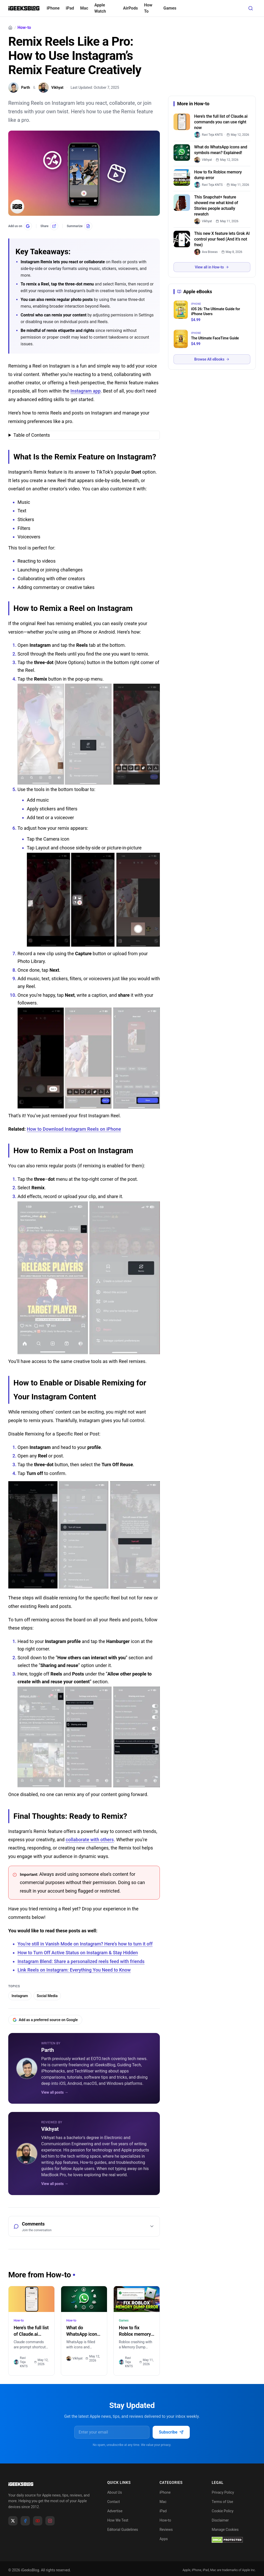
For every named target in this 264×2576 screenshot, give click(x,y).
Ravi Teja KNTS (21, 2362)
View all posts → (54, 2092)
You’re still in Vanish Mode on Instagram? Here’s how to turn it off (85, 1944)
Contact (113, 2502)
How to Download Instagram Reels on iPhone (74, 1129)
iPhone (53, 8)
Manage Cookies (225, 2529)
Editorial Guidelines (122, 2529)
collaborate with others (90, 1839)
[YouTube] (37, 2520)
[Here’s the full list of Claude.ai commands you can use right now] (31, 2299)
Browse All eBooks (212, 359)
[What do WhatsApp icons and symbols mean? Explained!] (84, 2299)
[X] (13, 2520)
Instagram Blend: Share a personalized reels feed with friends (81, 1961)
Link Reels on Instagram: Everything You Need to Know (74, 1970)
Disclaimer (220, 2520)
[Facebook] (25, 2520)
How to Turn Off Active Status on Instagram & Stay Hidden (78, 1952)
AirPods (130, 8)
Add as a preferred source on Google (45, 2020)
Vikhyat (50, 2129)
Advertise (114, 2511)
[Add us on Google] (20, 226)
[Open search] (250, 8)
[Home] (10, 28)
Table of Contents (31, 435)
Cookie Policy (222, 2511)
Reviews (166, 2529)
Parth (47, 2050)
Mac (84, 8)
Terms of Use (222, 2502)
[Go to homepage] (49, 2484)
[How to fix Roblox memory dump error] (137, 2299)
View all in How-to (212, 267)
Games (169, 8)
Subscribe (171, 2432)
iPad (70, 8)
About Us (114, 2492)
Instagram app (85, 391)
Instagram (20, 1996)
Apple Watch (100, 8)
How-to (24, 28)
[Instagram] (50, 2520)
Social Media (47, 1996)
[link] (209, 135)
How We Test (117, 2520)
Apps (164, 2539)
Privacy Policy (223, 2492)
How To (148, 8)
